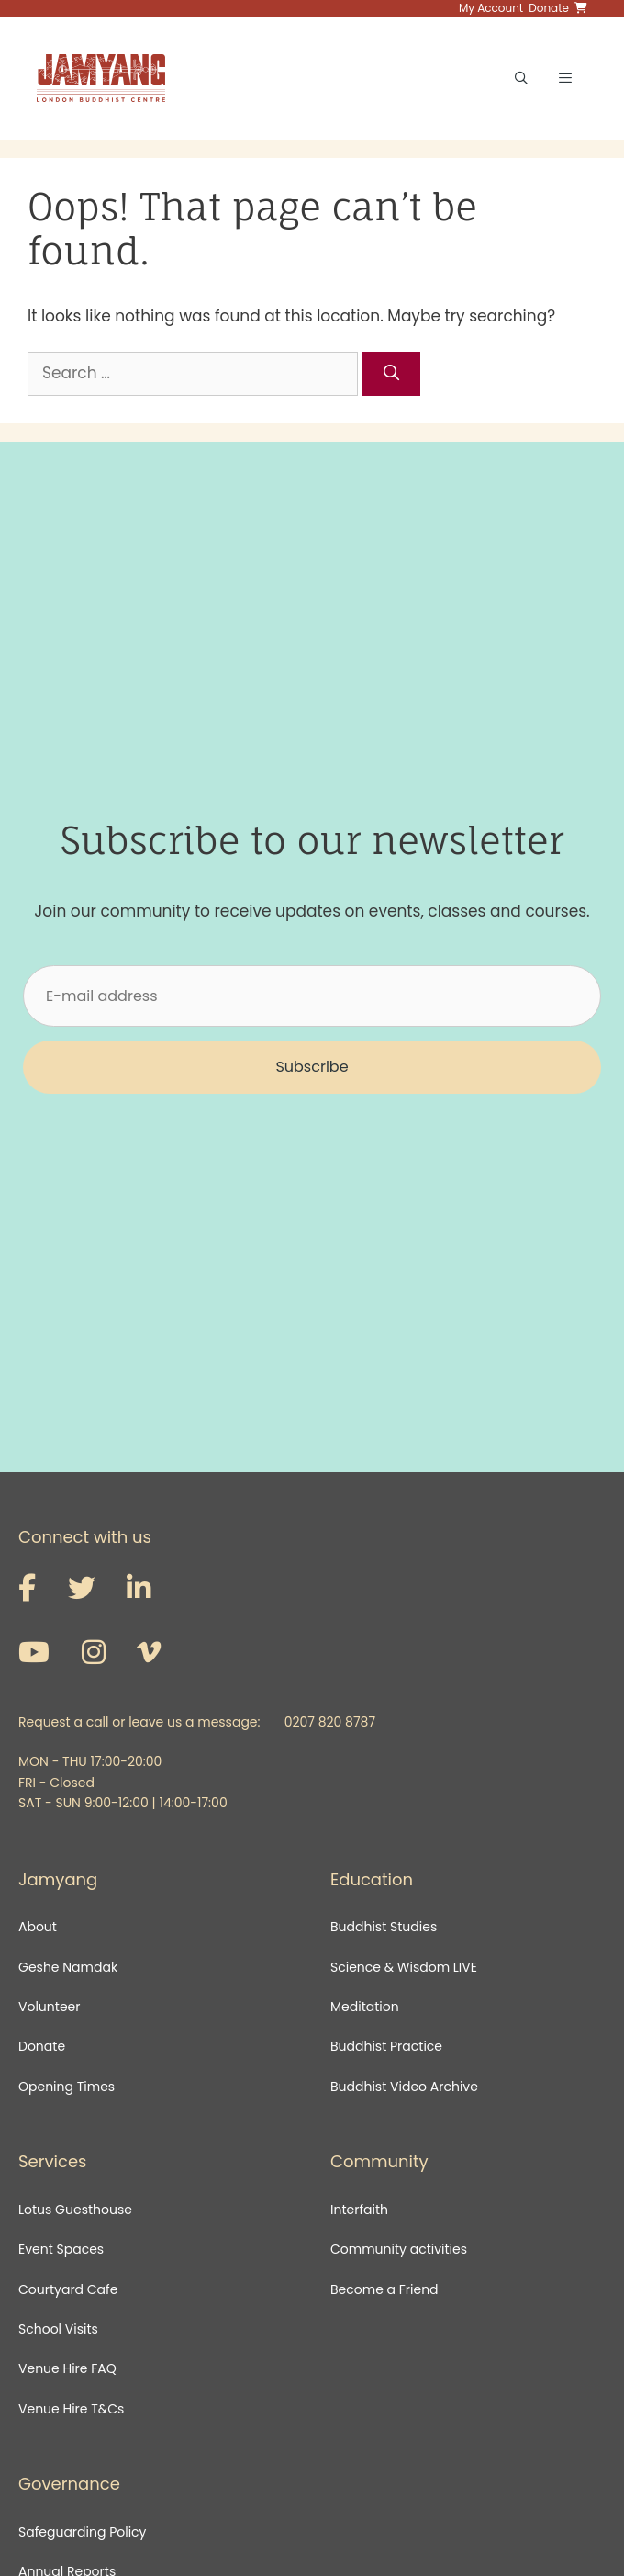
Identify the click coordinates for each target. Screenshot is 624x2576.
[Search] (391, 374)
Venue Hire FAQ (67, 2368)
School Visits (58, 2329)
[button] (312, 1067)
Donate (41, 2046)
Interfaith (359, 2209)
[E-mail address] (312, 996)
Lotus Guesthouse (75, 2209)
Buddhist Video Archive (404, 2086)
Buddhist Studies (383, 1927)
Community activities (398, 2249)
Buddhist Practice (386, 2046)
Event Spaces (61, 2249)
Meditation (364, 2006)
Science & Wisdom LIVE (403, 1967)
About (37, 1927)
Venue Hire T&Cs (71, 2409)
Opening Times (66, 2086)
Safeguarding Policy (82, 2532)
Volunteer (49, 2006)
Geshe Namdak (67, 1967)
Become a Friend (384, 2289)
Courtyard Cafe (67, 2289)
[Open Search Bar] (521, 78)
